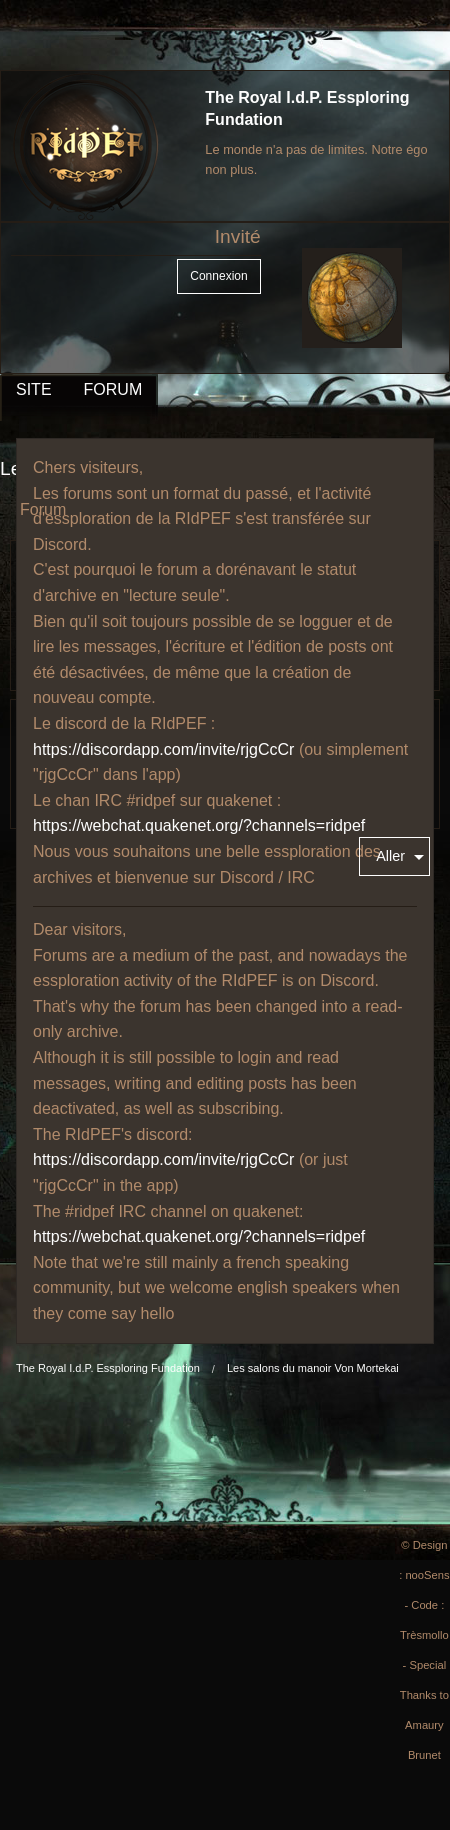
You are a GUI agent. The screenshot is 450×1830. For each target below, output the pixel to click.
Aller (390, 856)
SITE (34, 389)
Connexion (218, 276)
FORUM (113, 389)
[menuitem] (394, 856)
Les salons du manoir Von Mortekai (313, 1368)
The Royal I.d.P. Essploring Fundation (108, 1368)
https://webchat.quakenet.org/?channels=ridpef (199, 825)
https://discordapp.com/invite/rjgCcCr (163, 749)
